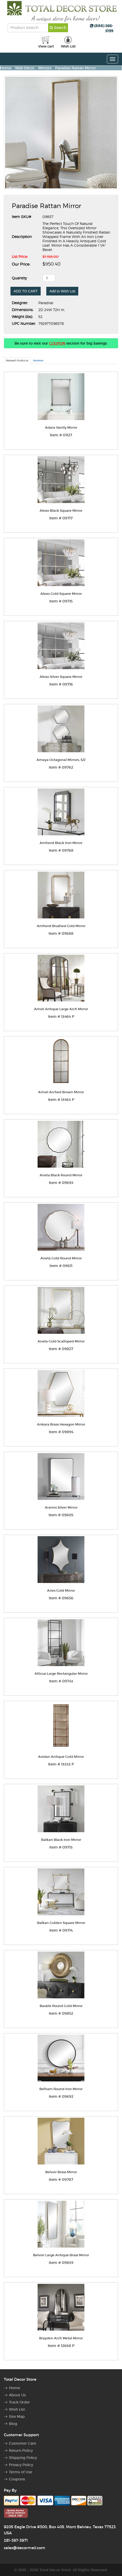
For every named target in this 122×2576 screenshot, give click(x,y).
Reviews (38, 360)
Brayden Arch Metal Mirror (61, 2338)
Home (5, 68)
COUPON (57, 343)
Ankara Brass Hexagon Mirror (61, 1424)
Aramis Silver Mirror (61, 1507)
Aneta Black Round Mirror (61, 1175)
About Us (17, 2395)
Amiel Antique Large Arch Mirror (61, 1009)
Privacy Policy (21, 2465)
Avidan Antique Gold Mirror (61, 1756)
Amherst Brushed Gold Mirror (61, 926)
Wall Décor (25, 68)
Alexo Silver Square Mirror (61, 677)
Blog (13, 2423)
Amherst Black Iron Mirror (61, 843)
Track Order (19, 2402)
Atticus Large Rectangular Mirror (61, 1673)
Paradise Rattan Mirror (75, 68)
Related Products (17, 360)
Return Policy (21, 2450)
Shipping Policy (23, 2457)
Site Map (17, 2416)
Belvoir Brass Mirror (61, 2172)
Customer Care (22, 2443)
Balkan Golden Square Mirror (61, 1923)
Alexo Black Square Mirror (61, 510)
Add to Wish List (62, 291)
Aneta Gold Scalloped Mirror (61, 1341)
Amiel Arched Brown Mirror (61, 1092)
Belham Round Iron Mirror (61, 2089)
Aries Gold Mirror (61, 1590)
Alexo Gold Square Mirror (61, 593)
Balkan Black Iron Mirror (61, 1840)
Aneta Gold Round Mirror (61, 1258)
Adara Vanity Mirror (61, 427)
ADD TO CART (26, 291)
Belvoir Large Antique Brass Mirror (61, 2255)
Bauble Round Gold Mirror (61, 2006)
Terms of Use (20, 2472)
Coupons (17, 2479)
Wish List (17, 2409)
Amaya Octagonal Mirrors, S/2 (61, 760)
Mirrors (44, 68)
